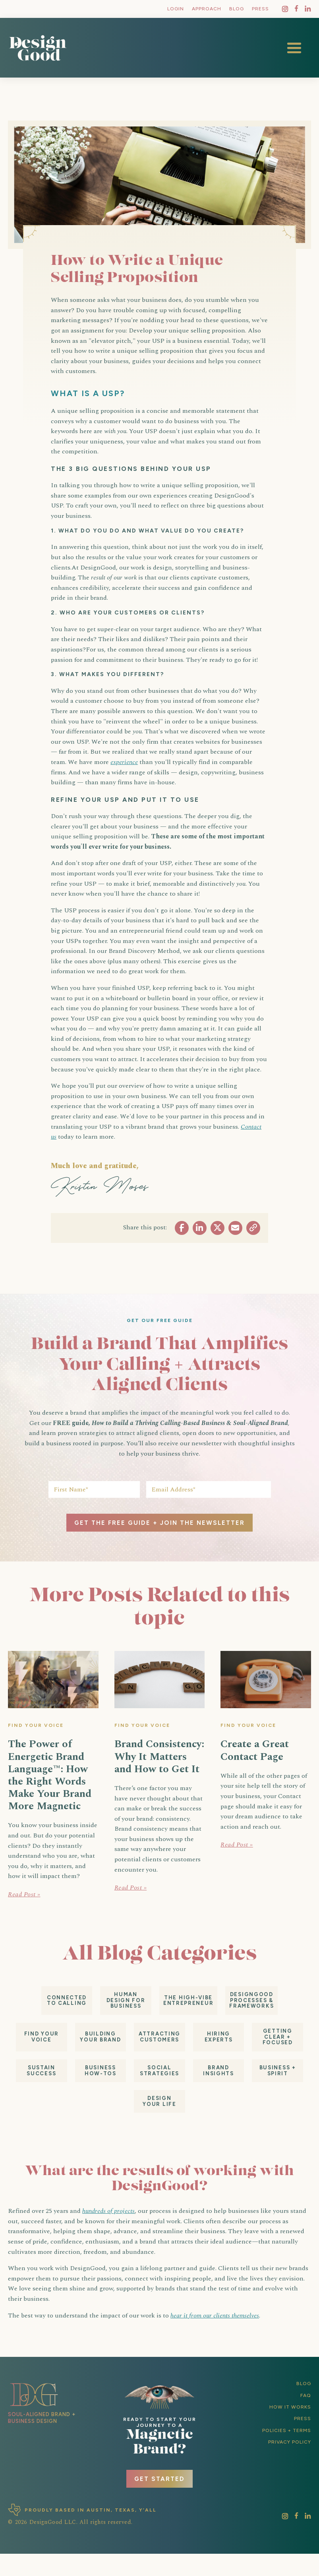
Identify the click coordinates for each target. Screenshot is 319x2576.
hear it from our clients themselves (214, 2315)
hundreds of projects (108, 2211)
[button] (294, 48)
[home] (38, 48)
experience (124, 762)
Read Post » (24, 1894)
